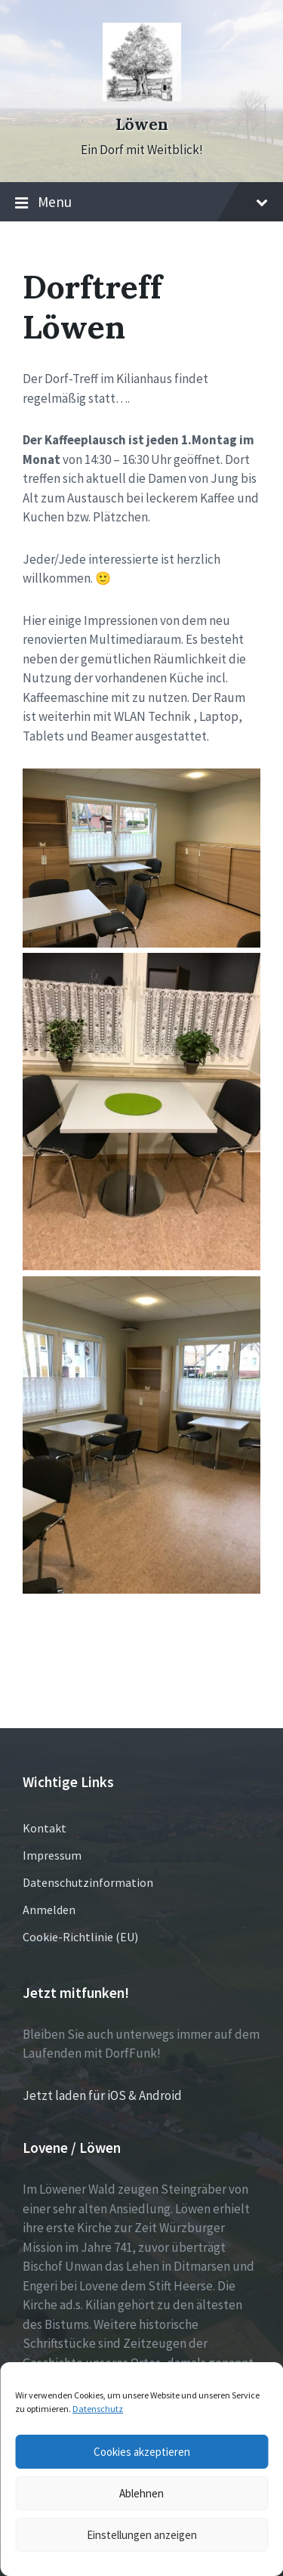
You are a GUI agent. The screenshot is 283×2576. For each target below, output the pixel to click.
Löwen (141, 124)
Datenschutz (97, 2408)
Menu (141, 202)
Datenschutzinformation (88, 1882)
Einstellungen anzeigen (142, 2535)
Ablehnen (141, 2493)
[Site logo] (142, 96)
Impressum (52, 1855)
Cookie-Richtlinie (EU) (80, 1936)
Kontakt (44, 1827)
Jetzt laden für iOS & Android (102, 2095)
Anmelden (49, 1909)
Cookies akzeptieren (142, 2452)
